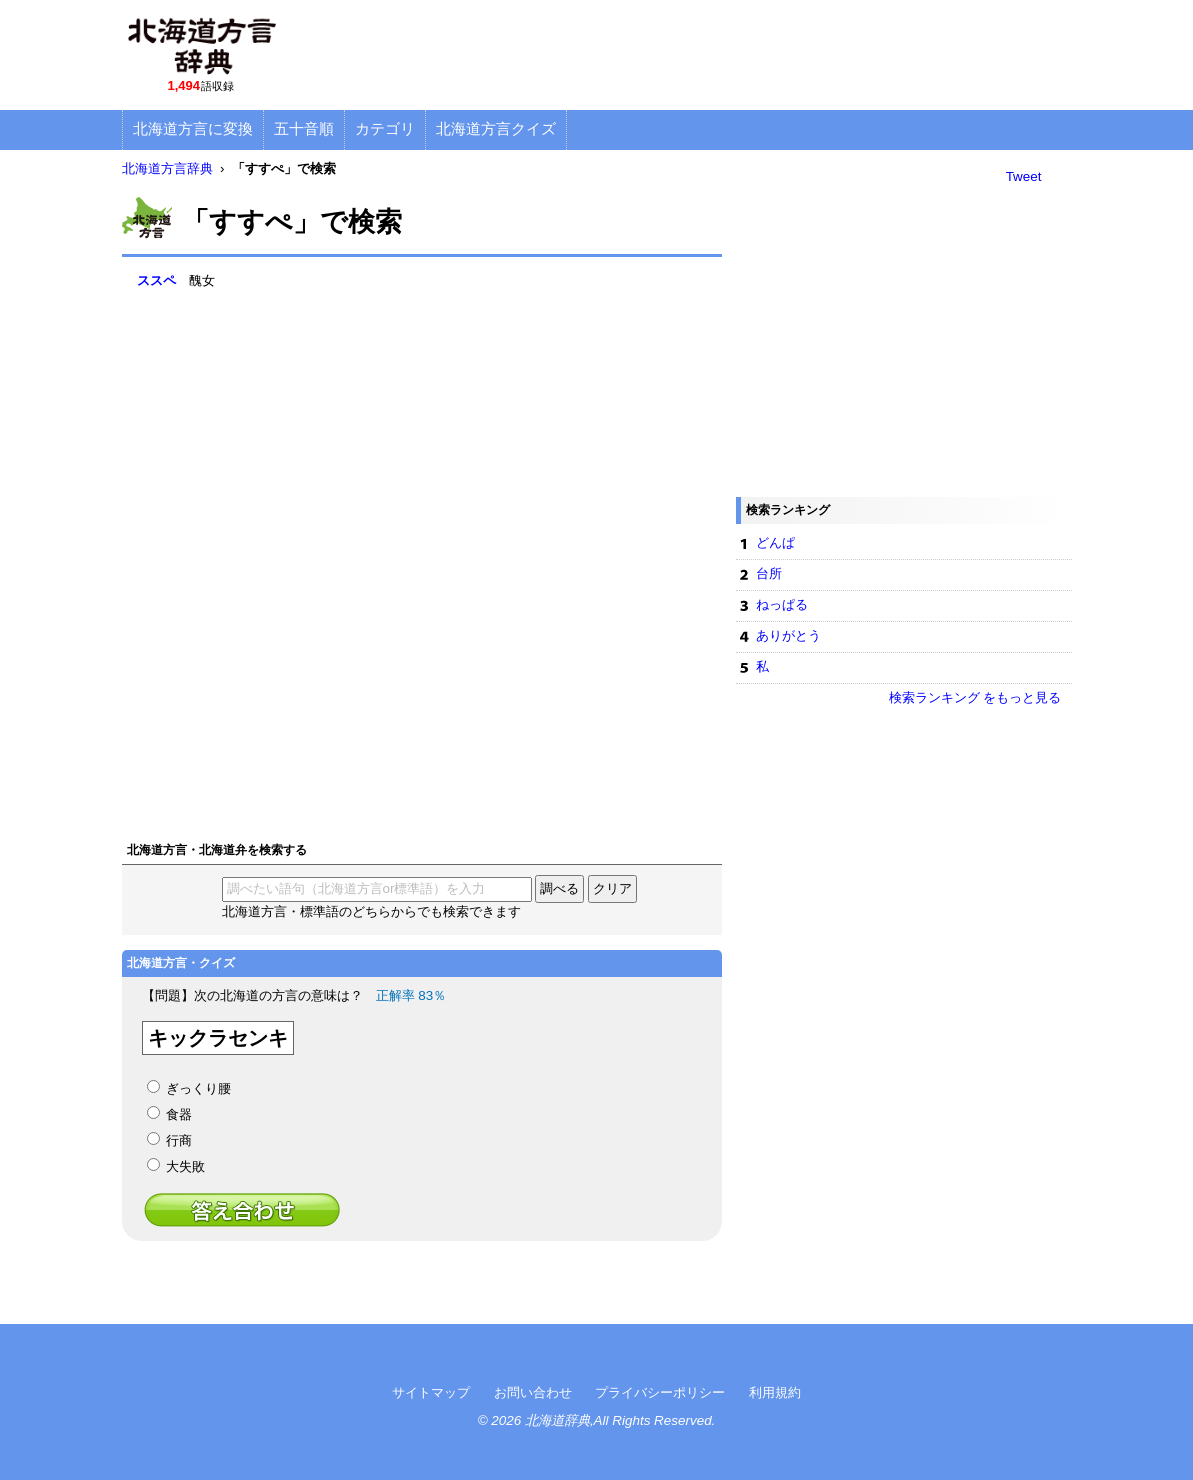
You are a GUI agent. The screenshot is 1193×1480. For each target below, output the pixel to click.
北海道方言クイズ (496, 128)
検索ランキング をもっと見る (975, 697)
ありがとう (788, 635)
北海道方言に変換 (193, 128)
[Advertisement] (708, 55)
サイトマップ (431, 1392)
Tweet (1024, 176)
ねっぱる (782, 604)
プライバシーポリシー (660, 1392)
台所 (769, 573)
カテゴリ (385, 128)
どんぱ (775, 542)
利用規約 (775, 1392)
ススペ (156, 280)
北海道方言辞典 (167, 168)
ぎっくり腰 (198, 1088)
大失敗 (185, 1166)
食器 (179, 1114)
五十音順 (304, 128)
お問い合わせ (533, 1392)
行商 (179, 1140)
